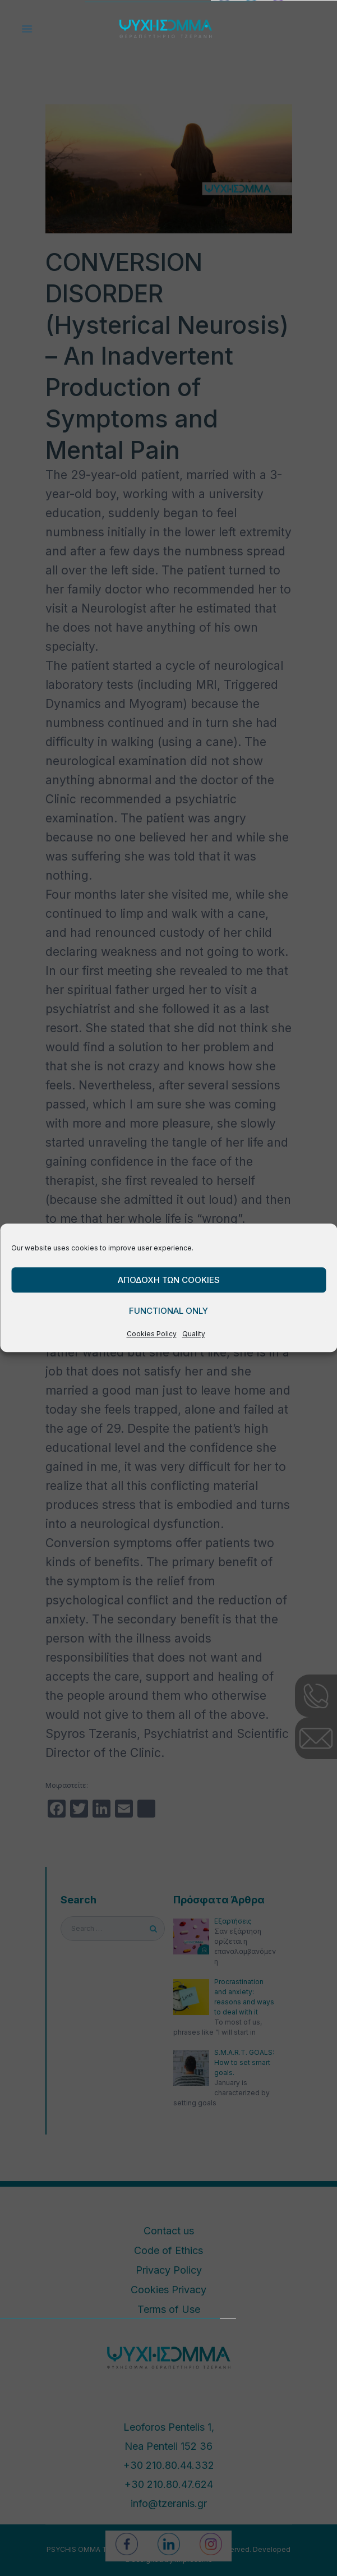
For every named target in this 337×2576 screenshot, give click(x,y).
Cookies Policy (152, 1334)
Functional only (168, 1310)
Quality (193, 1334)
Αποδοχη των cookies (169, 1280)
